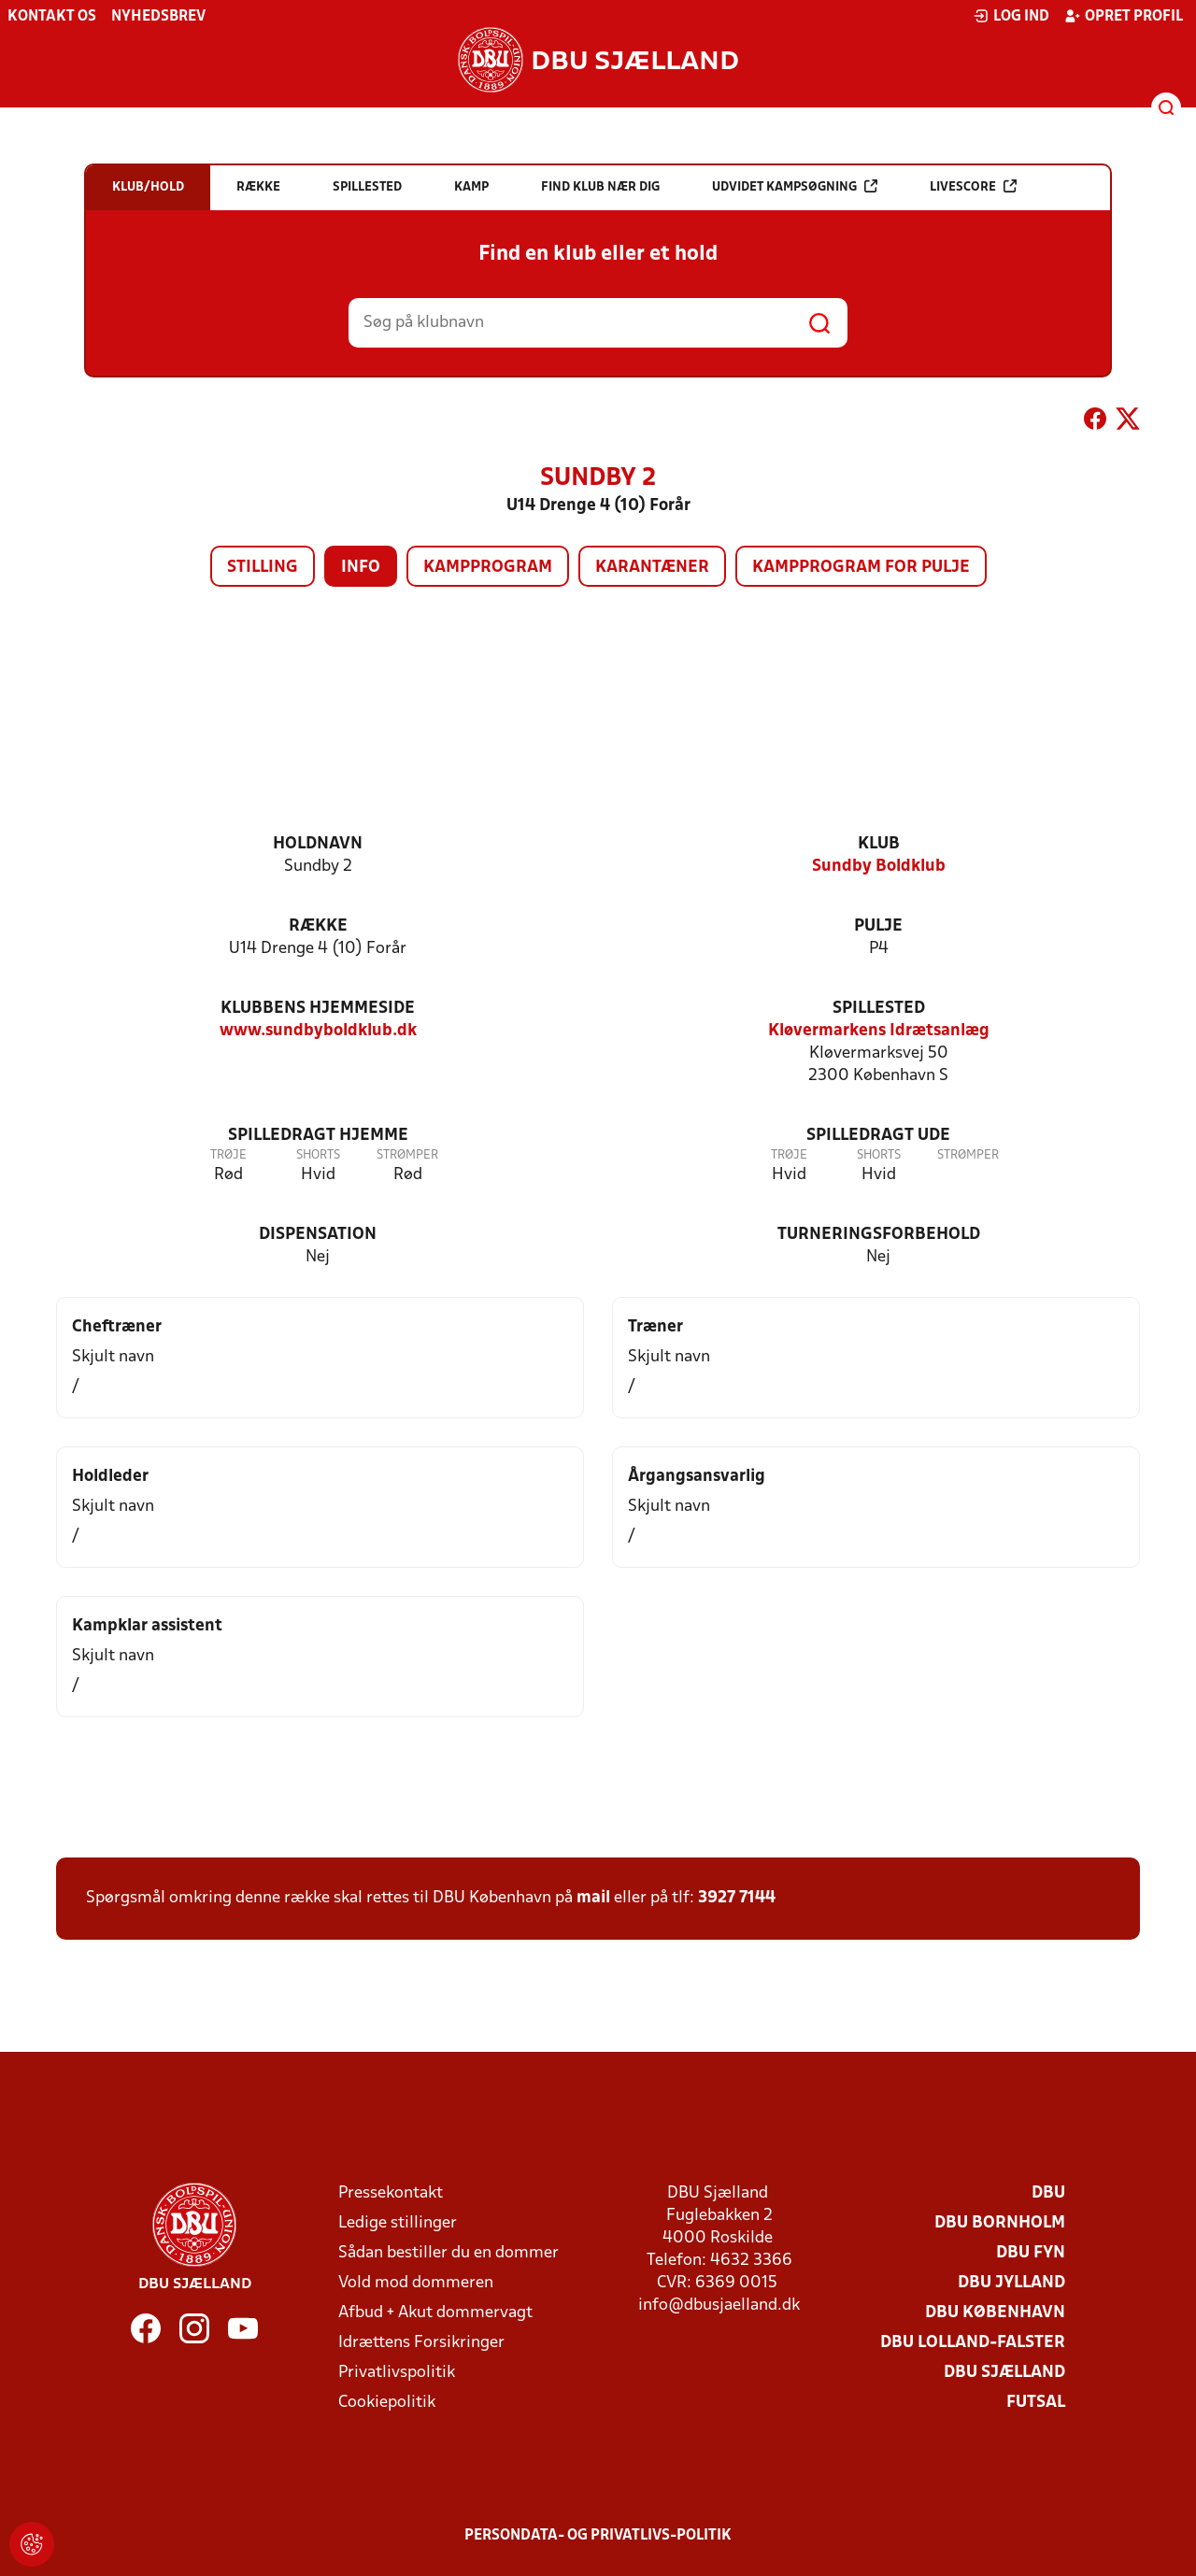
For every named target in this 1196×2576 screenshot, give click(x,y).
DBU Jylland (1011, 2283)
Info (360, 568)
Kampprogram (487, 568)
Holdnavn (318, 844)
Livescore (973, 186)
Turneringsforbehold (878, 1235)
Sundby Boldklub (879, 867)
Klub (879, 844)
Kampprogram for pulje (861, 568)
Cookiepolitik (386, 2403)
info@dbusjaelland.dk (719, 2305)
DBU (1048, 2193)
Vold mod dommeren (415, 2283)
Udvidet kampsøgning (794, 186)
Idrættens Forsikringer (421, 2343)
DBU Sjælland (1004, 2373)
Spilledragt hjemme (318, 1136)
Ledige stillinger (397, 2223)
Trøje (228, 1155)
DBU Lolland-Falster (972, 2343)
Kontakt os (51, 16)
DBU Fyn (1030, 2253)
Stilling (262, 568)
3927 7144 (737, 1898)
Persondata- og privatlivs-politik (598, 2535)
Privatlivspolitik (396, 2373)
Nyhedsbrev (158, 16)
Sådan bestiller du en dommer (448, 2253)
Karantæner (652, 568)
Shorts (318, 1155)
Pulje (878, 926)
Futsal (1035, 2403)
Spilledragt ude (878, 1136)
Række (318, 926)
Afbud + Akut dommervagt (435, 2313)
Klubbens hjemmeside (318, 1009)
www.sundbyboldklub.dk (318, 1031)
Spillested (879, 1009)
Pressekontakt (390, 2193)
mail (593, 1898)
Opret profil (1123, 15)
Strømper (407, 1155)
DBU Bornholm (999, 2223)
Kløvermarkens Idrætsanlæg (879, 1031)
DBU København (995, 2313)
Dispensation (318, 1235)
